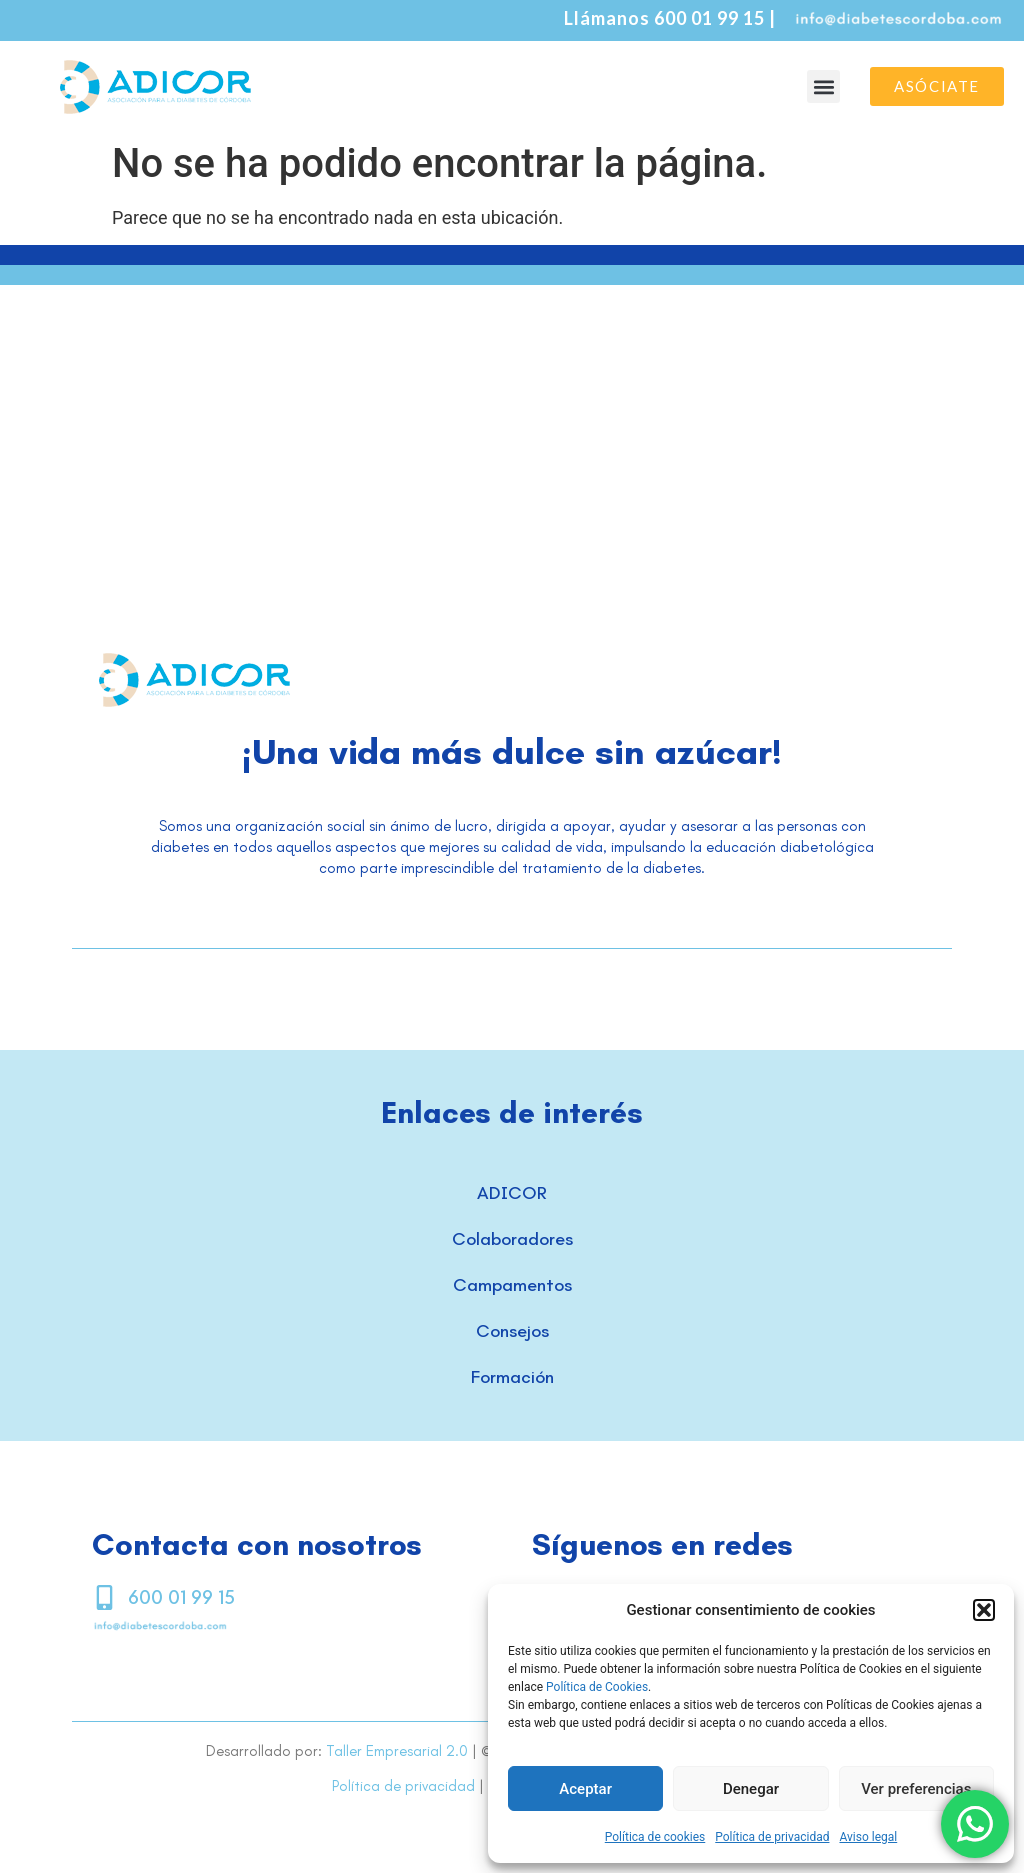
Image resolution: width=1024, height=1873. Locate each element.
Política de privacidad (772, 1837)
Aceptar (585, 1789)
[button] (984, 1610)
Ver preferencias (916, 1789)
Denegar (751, 1789)
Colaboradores (512, 1239)
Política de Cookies (597, 1687)
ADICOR (512, 1193)
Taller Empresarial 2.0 (397, 1751)
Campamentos (512, 1285)
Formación (512, 1377)
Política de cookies (655, 1837)
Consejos (512, 1331)
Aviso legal (868, 1837)
